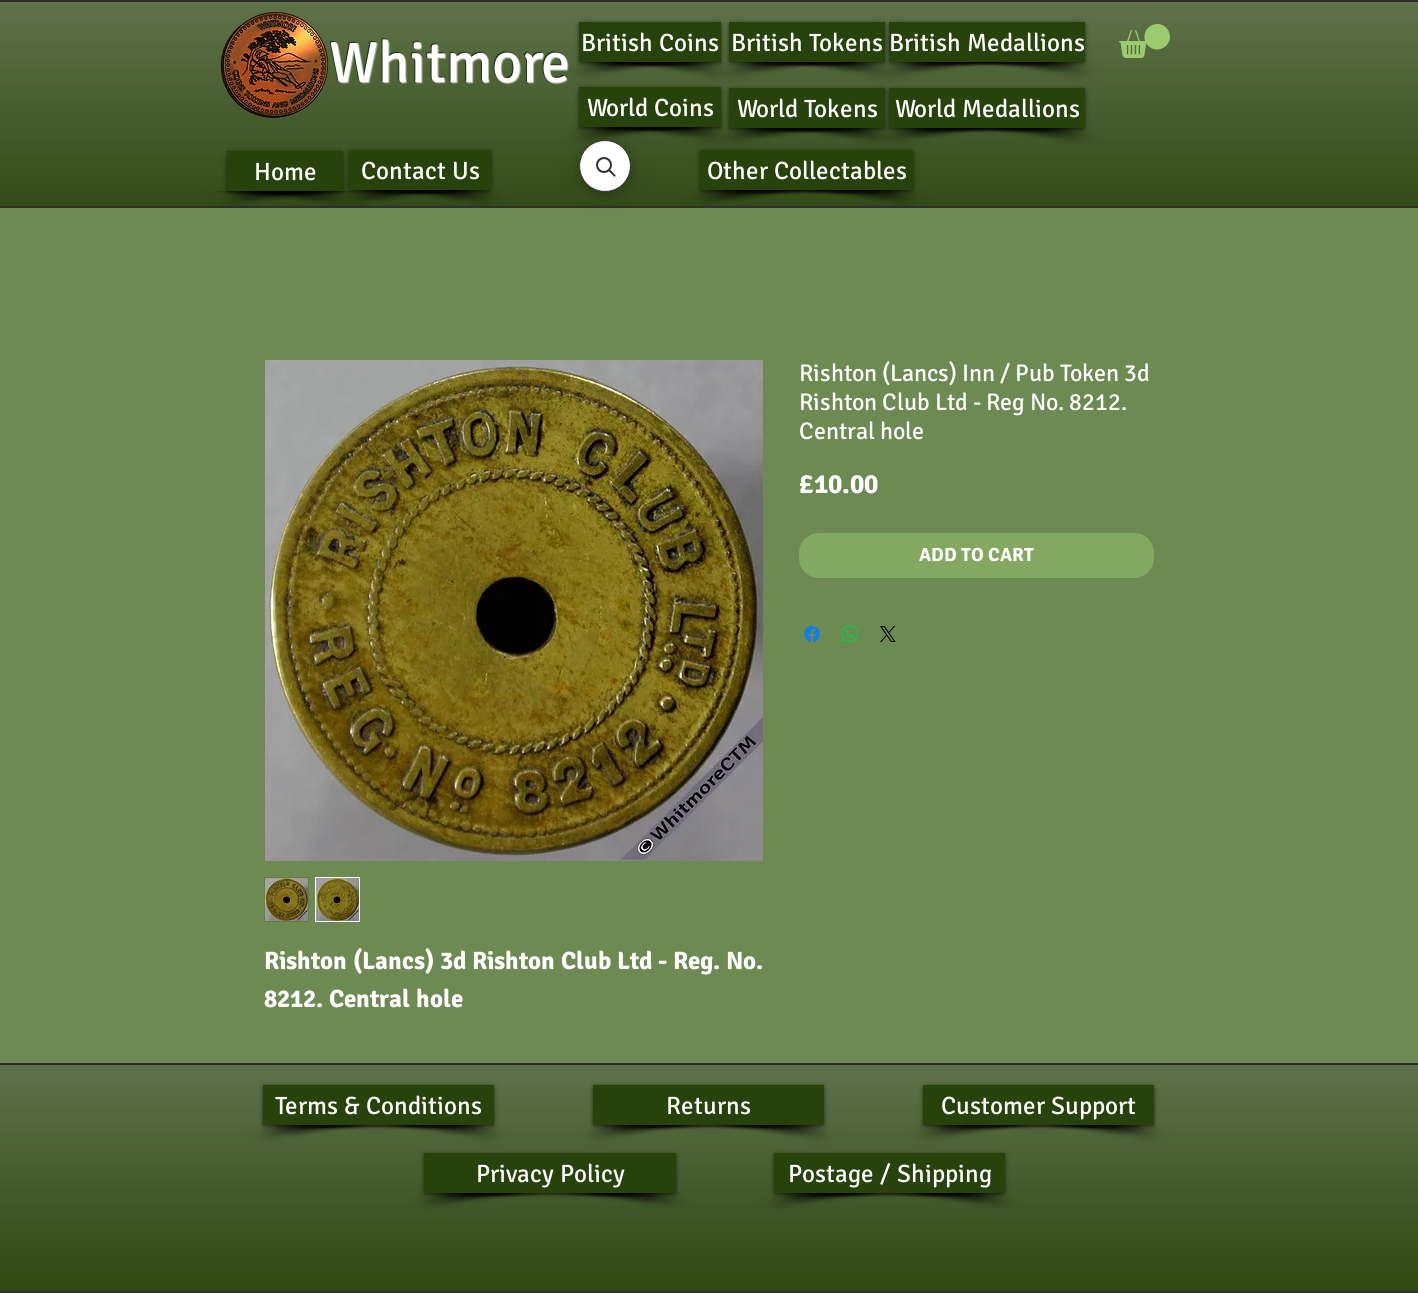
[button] (1144, 41)
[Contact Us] (420, 170)
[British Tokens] (807, 42)
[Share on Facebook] (812, 634)
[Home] (285, 171)
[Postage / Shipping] (889, 1173)
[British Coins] (650, 42)
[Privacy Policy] (550, 1173)
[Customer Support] (1038, 1105)
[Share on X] (888, 634)
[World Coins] (650, 107)
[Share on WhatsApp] (850, 634)
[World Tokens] (807, 108)
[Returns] (708, 1105)
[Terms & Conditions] (378, 1105)
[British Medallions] (987, 42)
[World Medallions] (987, 108)
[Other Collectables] (806, 170)
